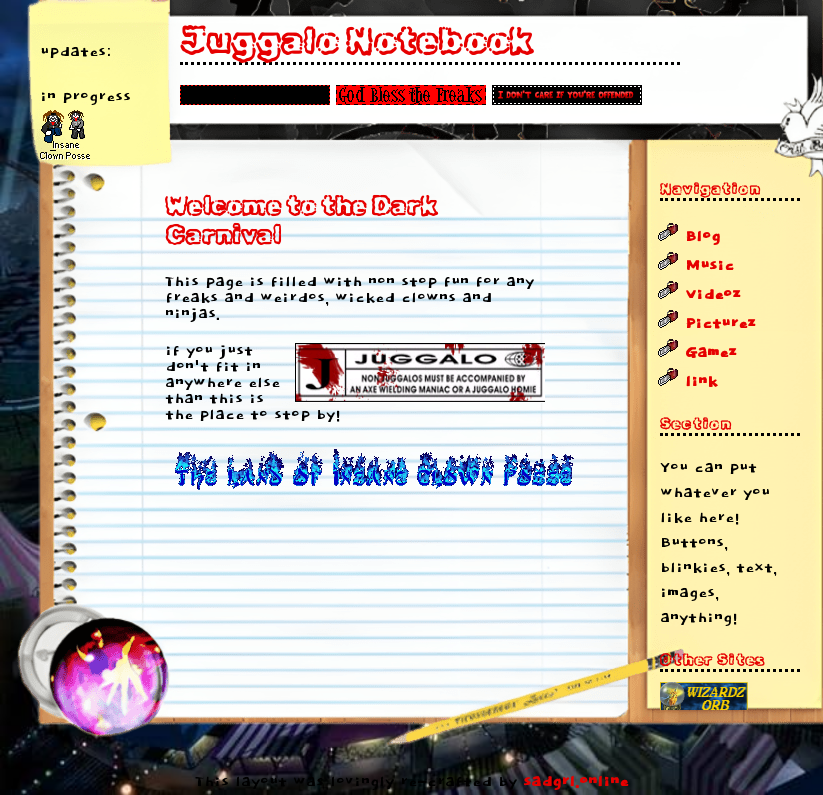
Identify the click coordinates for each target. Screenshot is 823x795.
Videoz (713, 295)
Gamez (711, 353)
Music (709, 266)
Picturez (720, 324)
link (701, 382)
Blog (702, 237)
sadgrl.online (575, 782)
